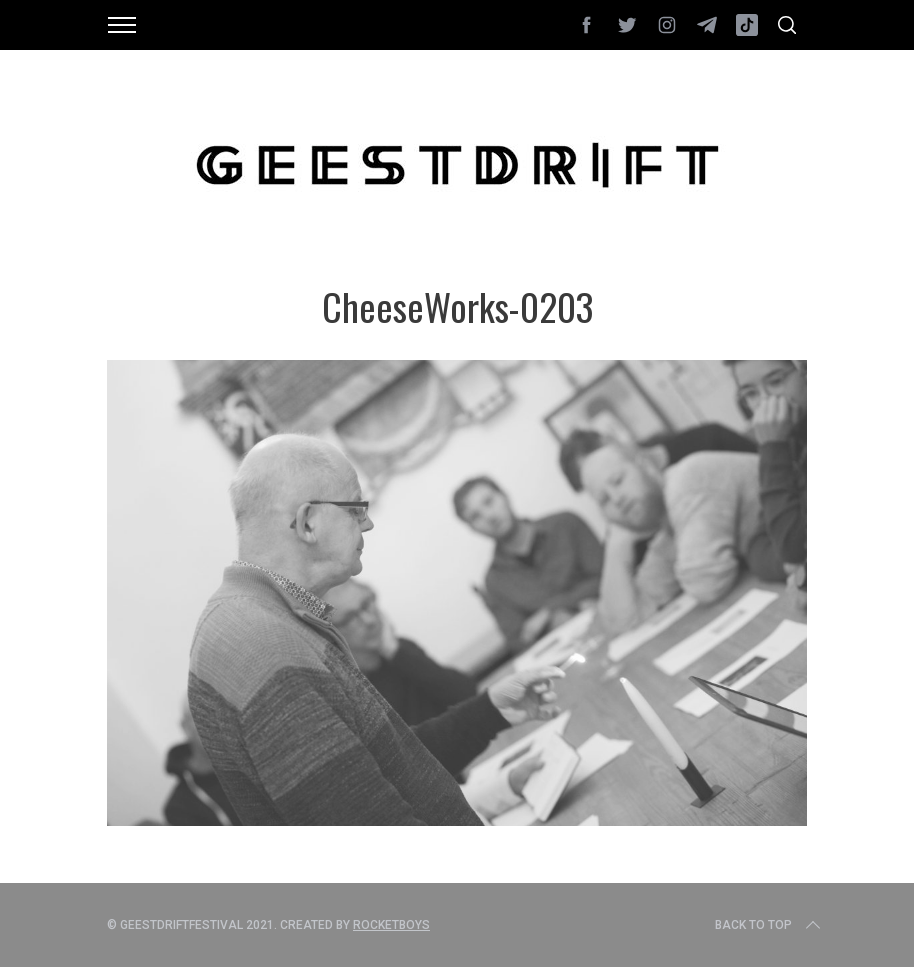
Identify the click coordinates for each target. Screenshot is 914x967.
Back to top (769, 925)
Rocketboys (391, 925)
